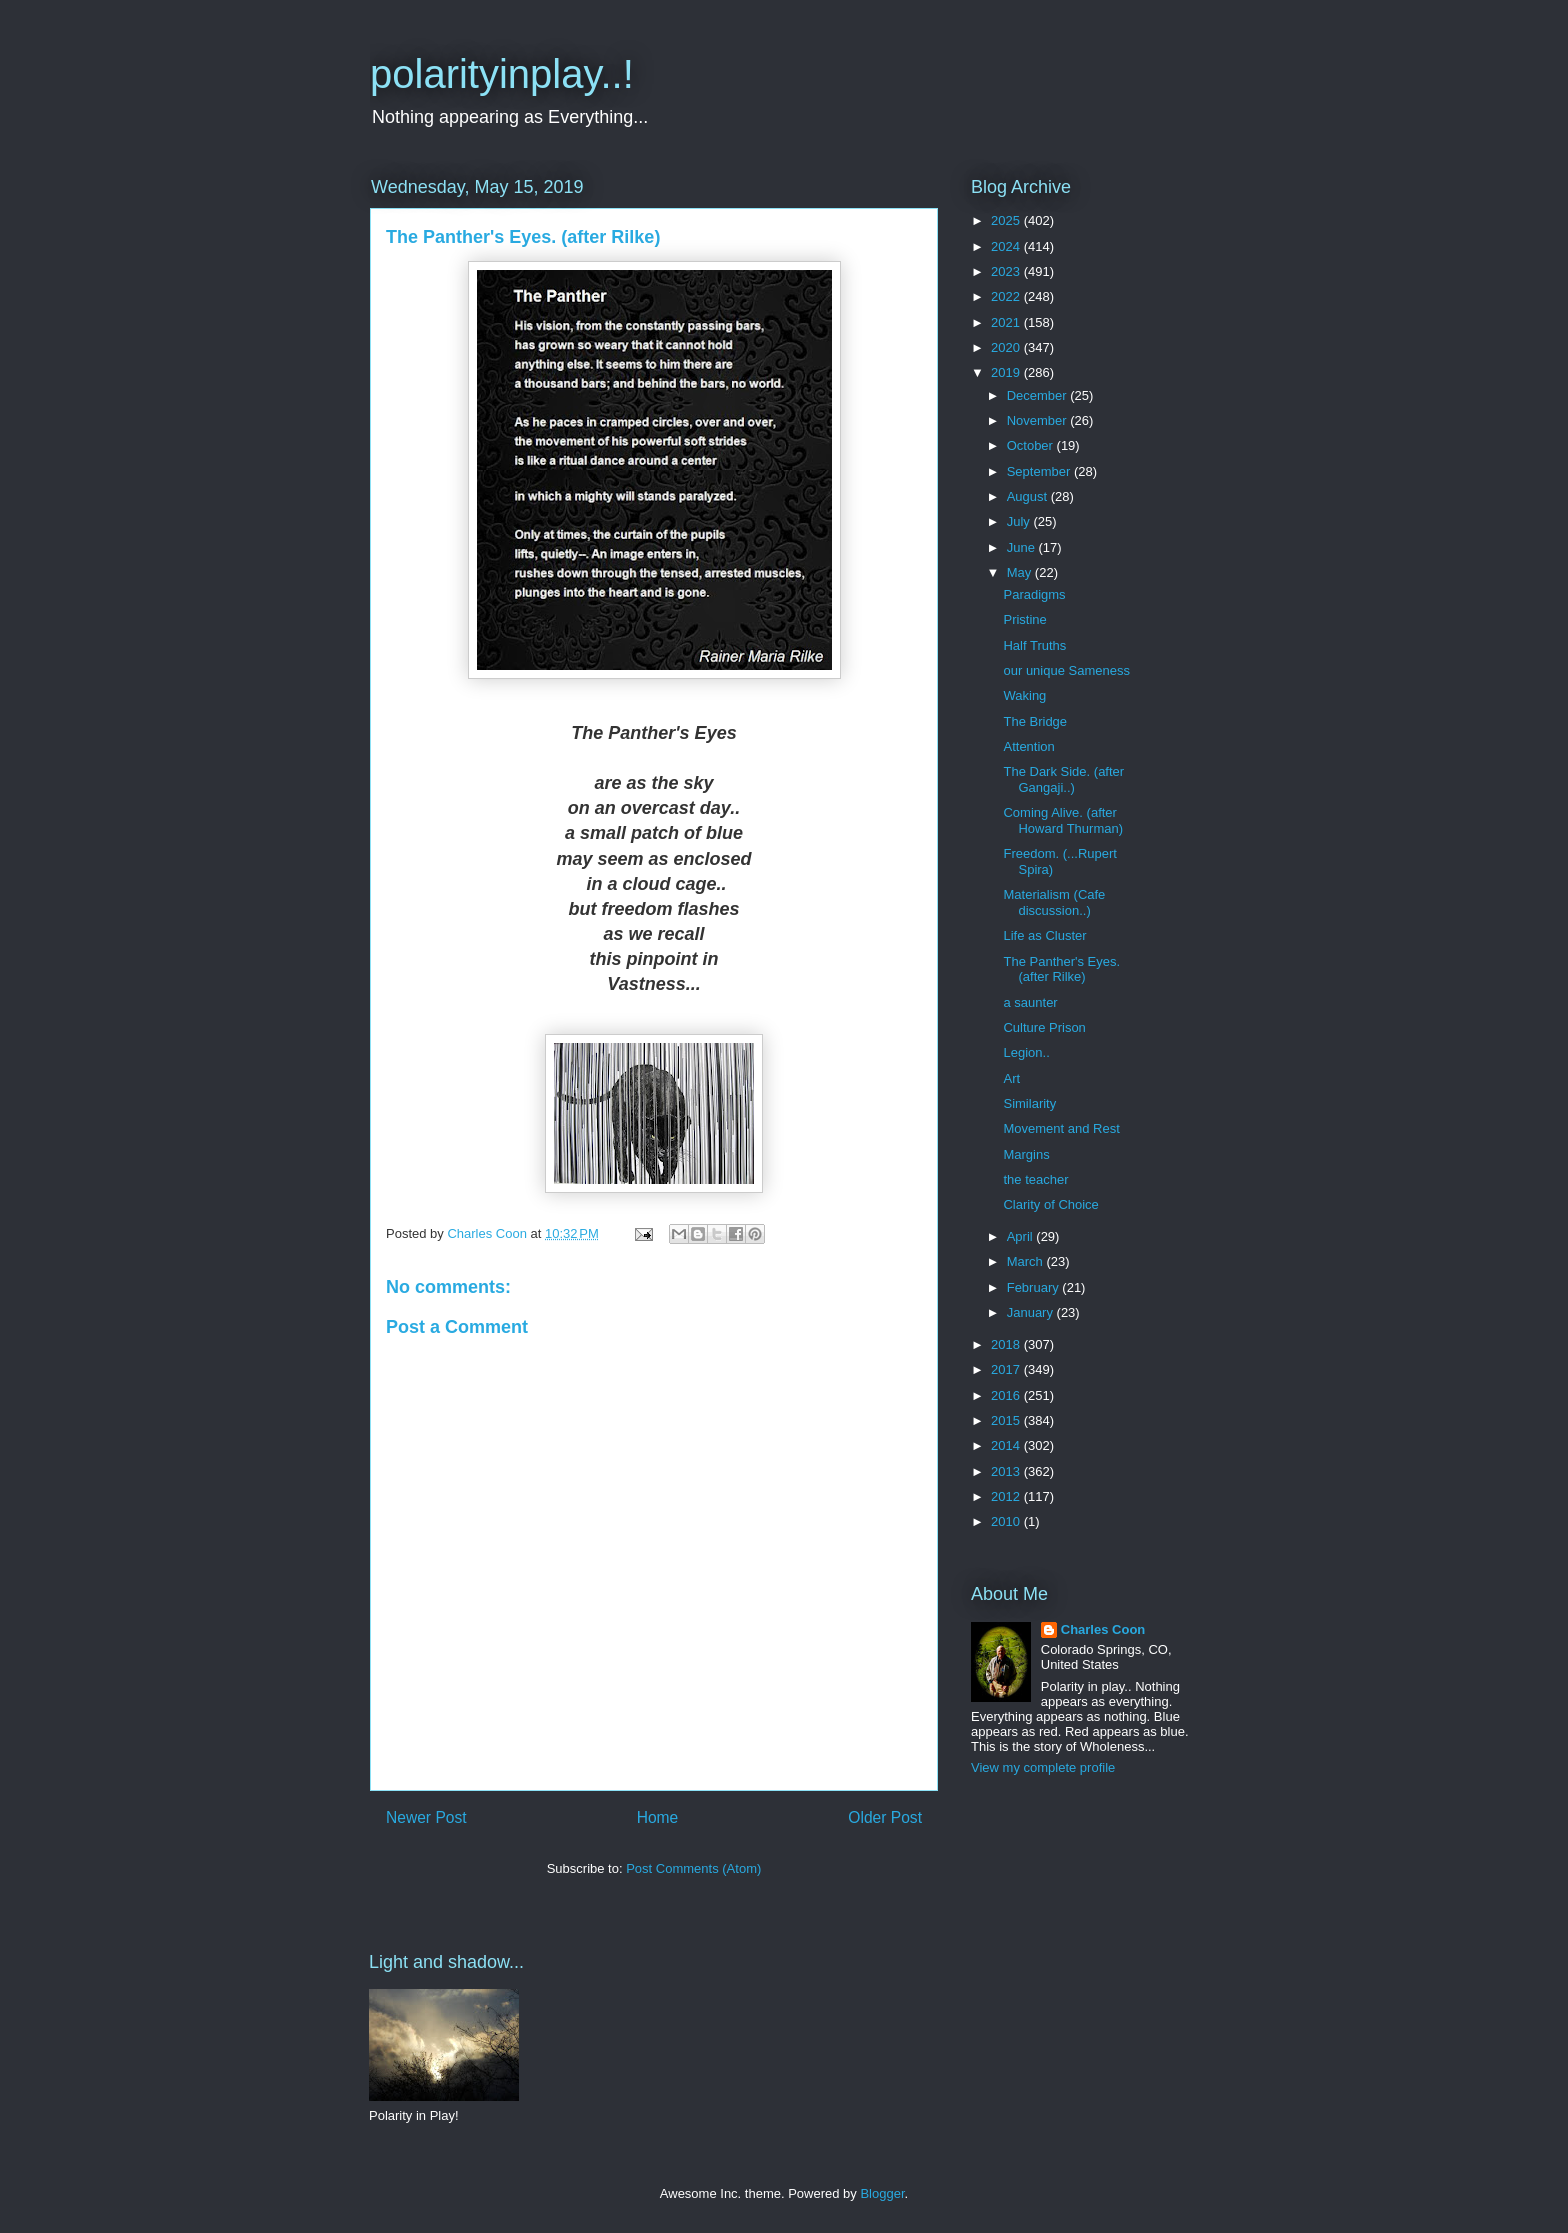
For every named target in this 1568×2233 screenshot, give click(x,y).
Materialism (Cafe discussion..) (1054, 902)
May (1021, 572)
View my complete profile (1043, 1767)
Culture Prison (1044, 1027)
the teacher (1035, 1179)
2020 (1007, 347)
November (1039, 420)
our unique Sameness (1066, 670)
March (1027, 1261)
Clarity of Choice (1050, 1204)
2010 (1007, 1521)
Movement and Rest (1061, 1128)
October (1032, 445)
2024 (1007, 246)
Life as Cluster (1044, 935)
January (1032, 1312)
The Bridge (1035, 721)
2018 (1007, 1344)
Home (658, 1817)
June (1023, 547)
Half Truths (1034, 645)
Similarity (1029, 1103)
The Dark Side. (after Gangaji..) (1063, 779)
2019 (1007, 372)
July (1020, 521)
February (1035, 1287)
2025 (1007, 220)
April (1022, 1236)
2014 (1007, 1445)
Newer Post (426, 1817)
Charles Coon (1103, 1629)
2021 (1007, 322)
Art (1011, 1078)
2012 (1007, 1496)
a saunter (1030, 1002)
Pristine (1024, 619)
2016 (1007, 1395)
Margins (1026, 1154)
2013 (1007, 1471)
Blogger (882, 2193)
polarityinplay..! (502, 74)
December (1039, 395)
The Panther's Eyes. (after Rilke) (1061, 969)
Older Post (885, 1817)
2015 (1007, 1420)
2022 (1007, 296)
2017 (1007, 1369)
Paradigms (1034, 594)
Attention (1028, 746)
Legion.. (1026, 1052)
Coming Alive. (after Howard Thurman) (1063, 820)
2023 (1007, 271)
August (1029, 496)
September (1040, 471)
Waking (1024, 695)
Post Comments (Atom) (693, 1868)
